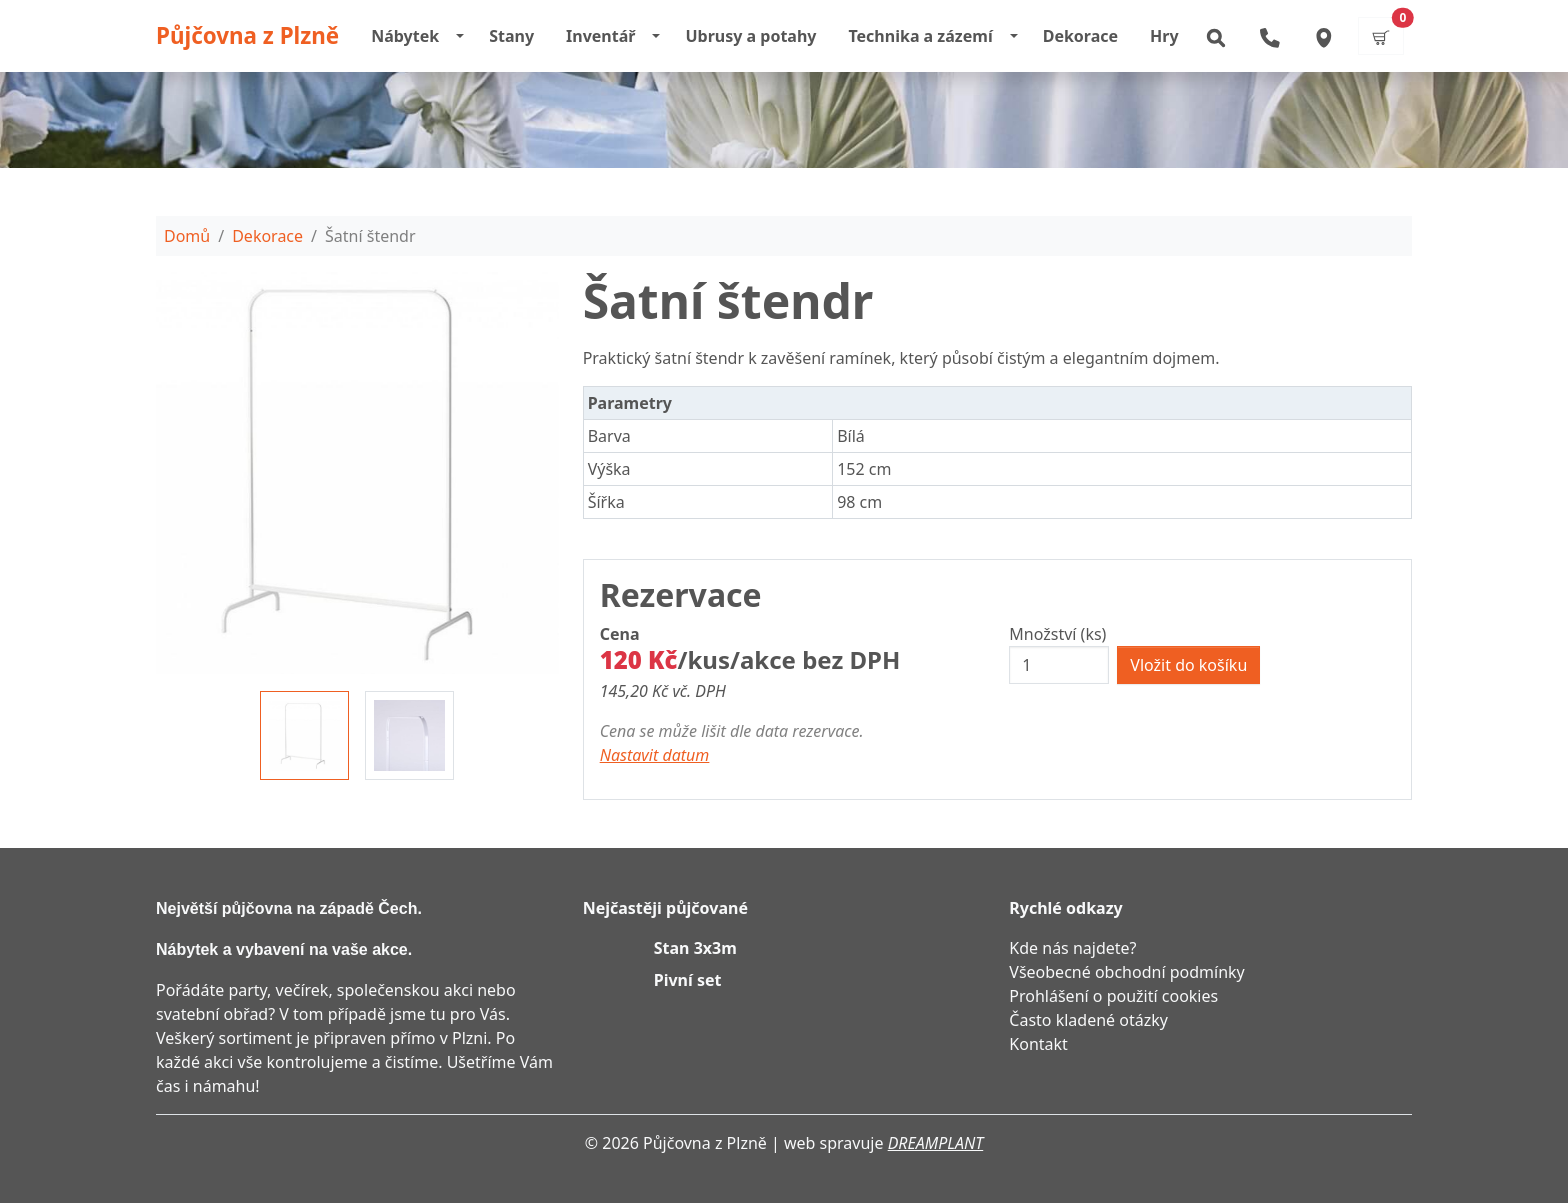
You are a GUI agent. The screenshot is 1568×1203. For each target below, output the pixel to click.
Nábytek (405, 36)
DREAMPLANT (936, 1143)
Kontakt (1038, 1044)
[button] (1215, 36)
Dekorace (1080, 36)
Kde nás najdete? (1072, 948)
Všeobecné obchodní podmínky (1126, 972)
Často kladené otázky (1088, 1020)
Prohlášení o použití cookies (1113, 996)
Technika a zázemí (920, 36)
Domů (187, 236)
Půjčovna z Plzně (247, 35)
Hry (1164, 36)
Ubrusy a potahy (750, 36)
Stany (511, 36)
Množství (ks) (1057, 634)
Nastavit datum (655, 755)
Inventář (600, 36)
